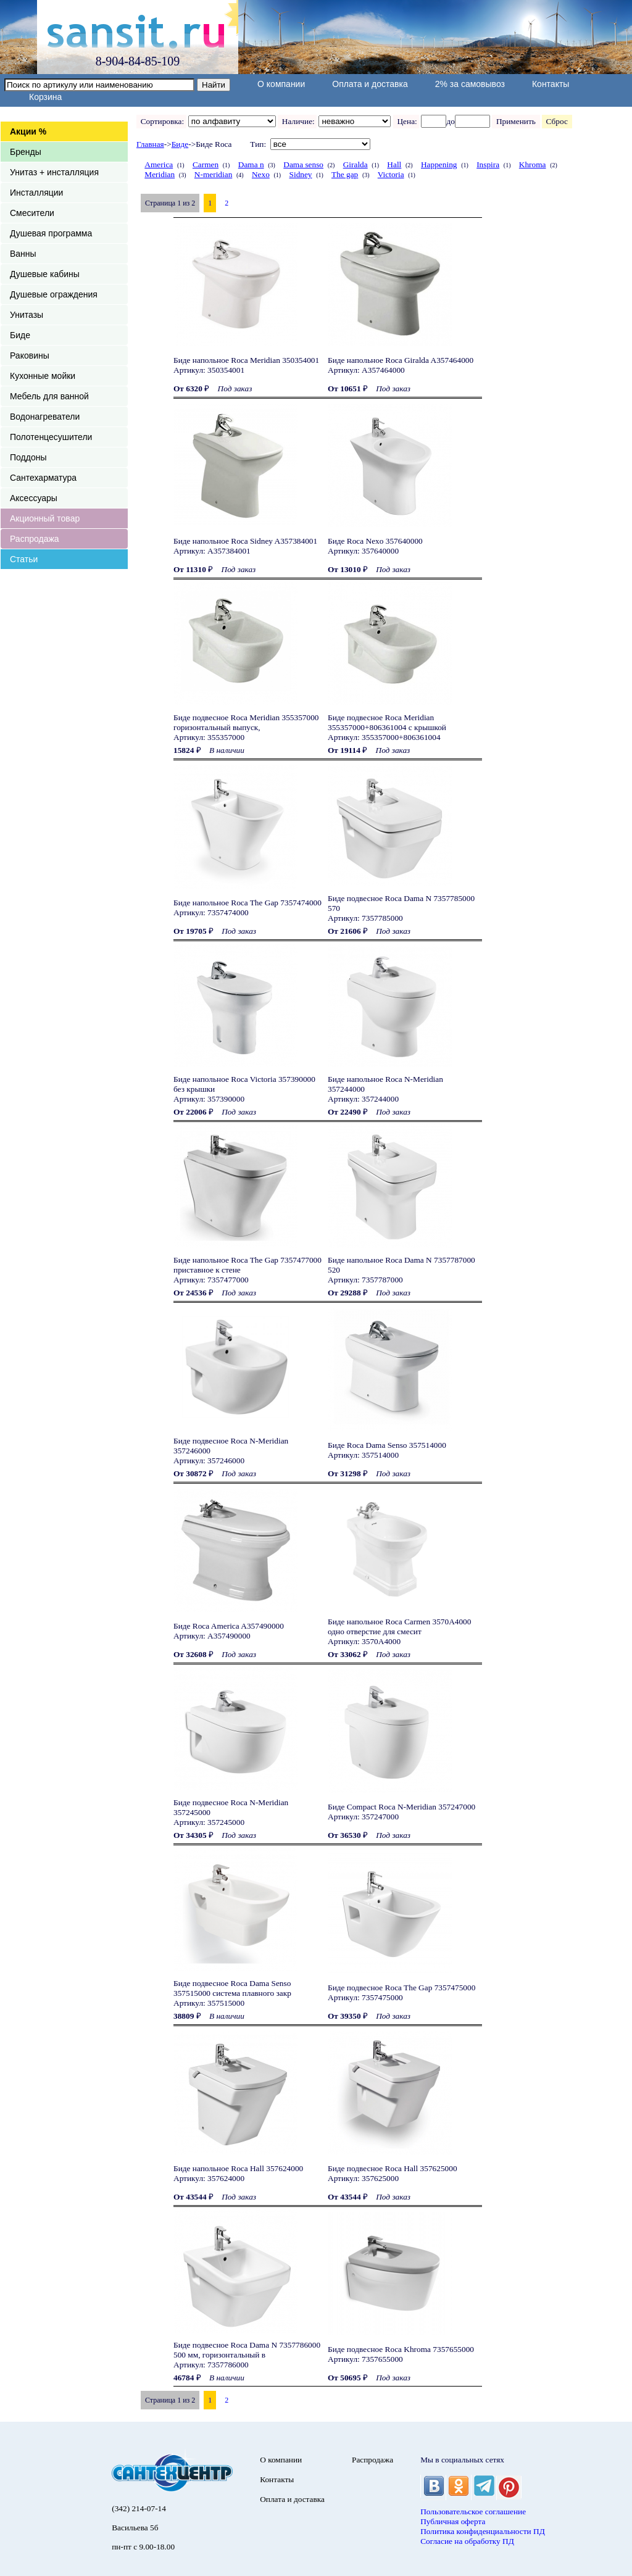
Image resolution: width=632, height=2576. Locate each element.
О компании (281, 84)
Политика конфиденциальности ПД (482, 2531)
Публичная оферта (452, 2521)
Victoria (391, 174)
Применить (515, 121)
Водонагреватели (45, 417)
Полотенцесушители (51, 437)
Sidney (300, 174)
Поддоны (28, 457)
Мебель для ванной (49, 396)
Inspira (487, 164)
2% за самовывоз (470, 84)
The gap (344, 174)
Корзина (45, 97)
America (158, 164)
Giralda (355, 164)
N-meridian (213, 174)
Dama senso (303, 164)
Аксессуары (33, 498)
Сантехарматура (43, 478)
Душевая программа (51, 233)
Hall (394, 164)
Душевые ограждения (54, 294)
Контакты (550, 84)
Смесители (32, 213)
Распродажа (34, 539)
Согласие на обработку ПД (467, 2541)
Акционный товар (45, 518)
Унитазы (26, 315)
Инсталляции (36, 192)
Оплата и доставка (369, 84)
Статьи (24, 559)
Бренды (25, 152)
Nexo (261, 174)
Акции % (28, 131)
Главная (150, 144)
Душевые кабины (45, 274)
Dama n (251, 164)
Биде (20, 335)
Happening (439, 164)
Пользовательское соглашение (473, 2511)
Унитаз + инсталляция (54, 172)
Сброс (557, 121)
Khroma (532, 164)
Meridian (159, 174)
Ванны (23, 254)
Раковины (29, 355)
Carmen (205, 164)
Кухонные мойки (42, 376)
